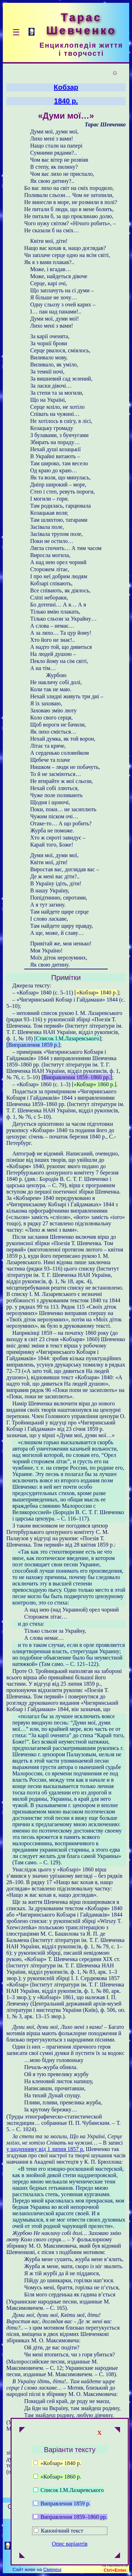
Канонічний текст (62, 2531)
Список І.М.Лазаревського (68, 2490)
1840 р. (66, 101)
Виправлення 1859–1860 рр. (70, 2517)
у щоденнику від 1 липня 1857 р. (45, 2149)
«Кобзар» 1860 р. (57, 2477)
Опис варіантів (69, 2544)
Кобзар (66, 87)
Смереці (52, 2569)
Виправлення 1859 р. (61, 2503)
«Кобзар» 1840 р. (57, 2463)
